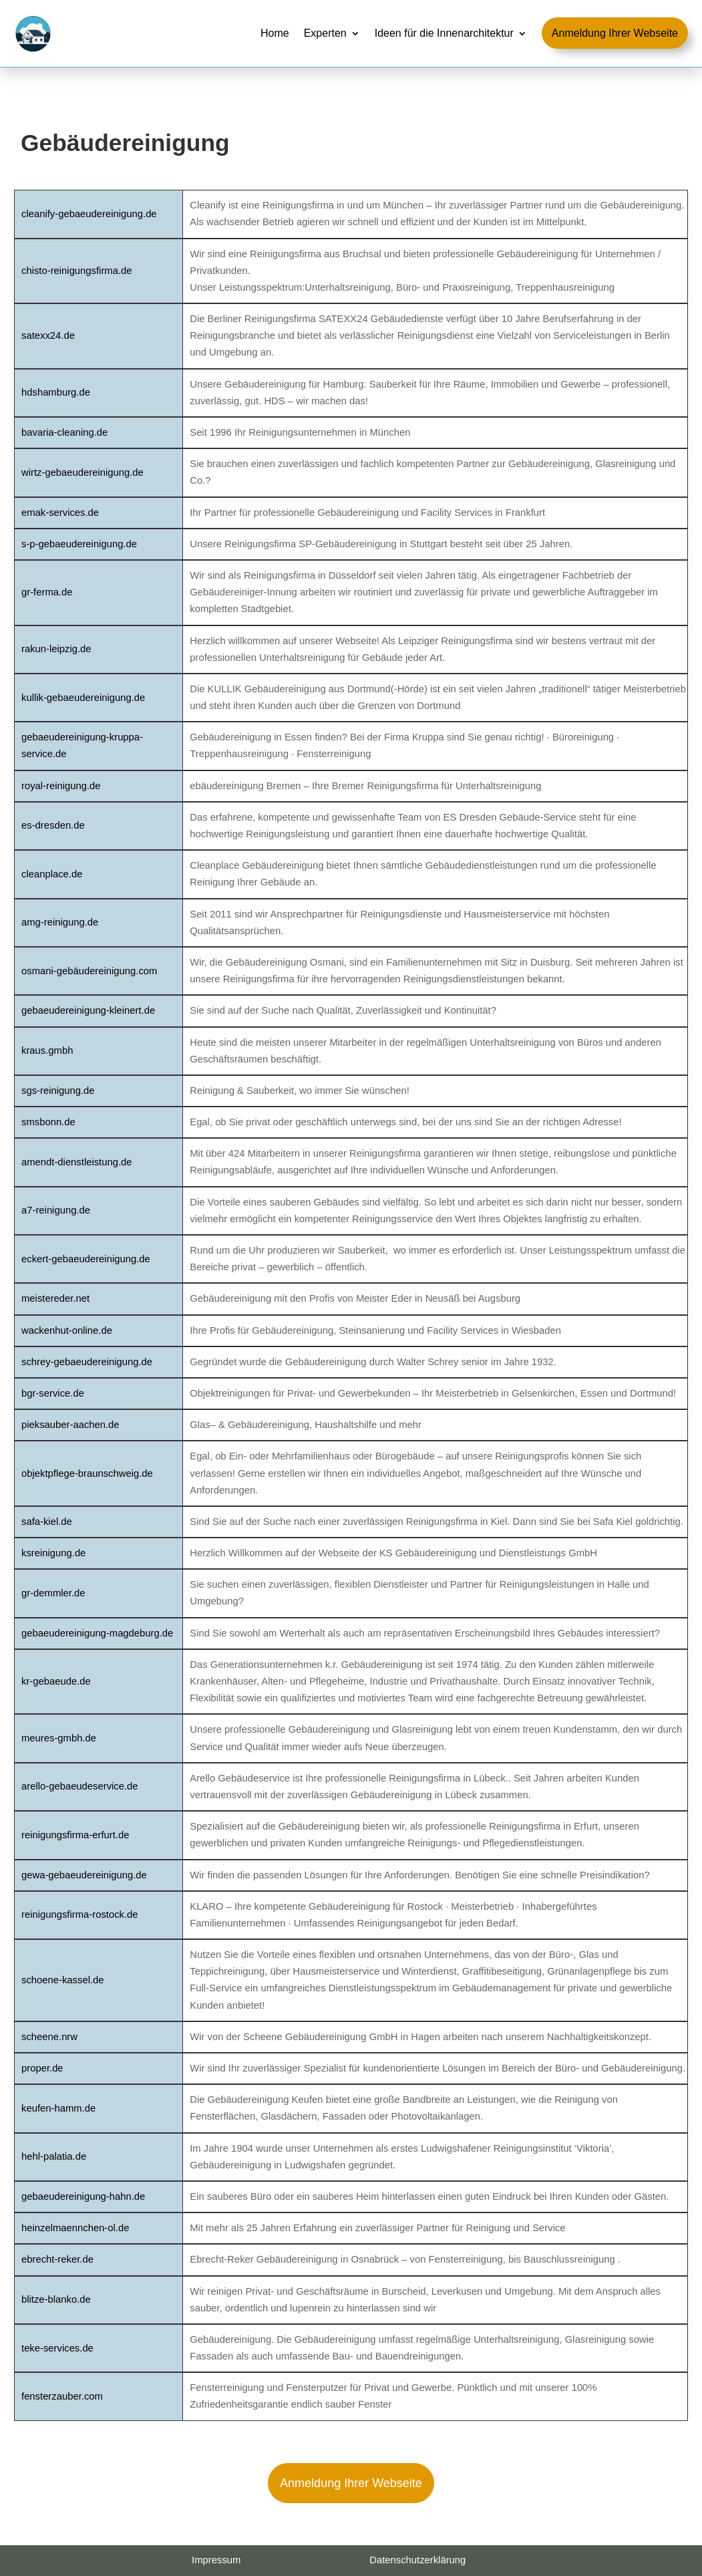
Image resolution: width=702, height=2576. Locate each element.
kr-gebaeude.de (56, 1681)
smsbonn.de (48, 1122)
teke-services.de (57, 2348)
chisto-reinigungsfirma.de (76, 270)
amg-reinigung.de (59, 922)
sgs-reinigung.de (58, 1090)
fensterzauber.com (62, 2396)
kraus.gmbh (47, 1050)
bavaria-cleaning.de (64, 432)
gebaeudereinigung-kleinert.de (88, 1010)
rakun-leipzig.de (56, 648)
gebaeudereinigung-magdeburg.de (97, 1633)
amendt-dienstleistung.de (76, 1162)
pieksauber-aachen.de (70, 1424)
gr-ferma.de (47, 592)
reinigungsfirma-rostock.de (79, 1914)
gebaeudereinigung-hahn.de (83, 2196)
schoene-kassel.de (62, 1980)
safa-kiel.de (46, 1521)
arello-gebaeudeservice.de (79, 1786)
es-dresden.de (53, 825)
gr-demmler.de (53, 1593)
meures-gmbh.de (58, 1738)
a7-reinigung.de (55, 1210)
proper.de (42, 2068)
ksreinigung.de (53, 1553)
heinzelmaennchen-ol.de (75, 2228)
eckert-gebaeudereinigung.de (85, 1259)
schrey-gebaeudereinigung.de (86, 1361)
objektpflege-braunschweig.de (87, 1473)
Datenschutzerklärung (417, 2560)
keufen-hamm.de (58, 2108)
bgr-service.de (52, 1393)
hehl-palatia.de (53, 2156)
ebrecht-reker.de (57, 2259)
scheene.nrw (49, 2036)
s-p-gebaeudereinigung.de (79, 544)
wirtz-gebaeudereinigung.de (82, 472)
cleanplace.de (51, 874)
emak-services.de (60, 512)
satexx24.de (48, 335)
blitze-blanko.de (56, 2299)
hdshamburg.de (55, 392)
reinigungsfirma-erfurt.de (75, 1835)
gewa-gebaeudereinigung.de (84, 1875)
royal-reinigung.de (61, 785)
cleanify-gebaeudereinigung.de (89, 213)
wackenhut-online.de (66, 1330)
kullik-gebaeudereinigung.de (83, 697)
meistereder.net (55, 1298)
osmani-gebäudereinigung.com (89, 971)
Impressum (216, 2560)
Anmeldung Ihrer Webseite (351, 2483)
